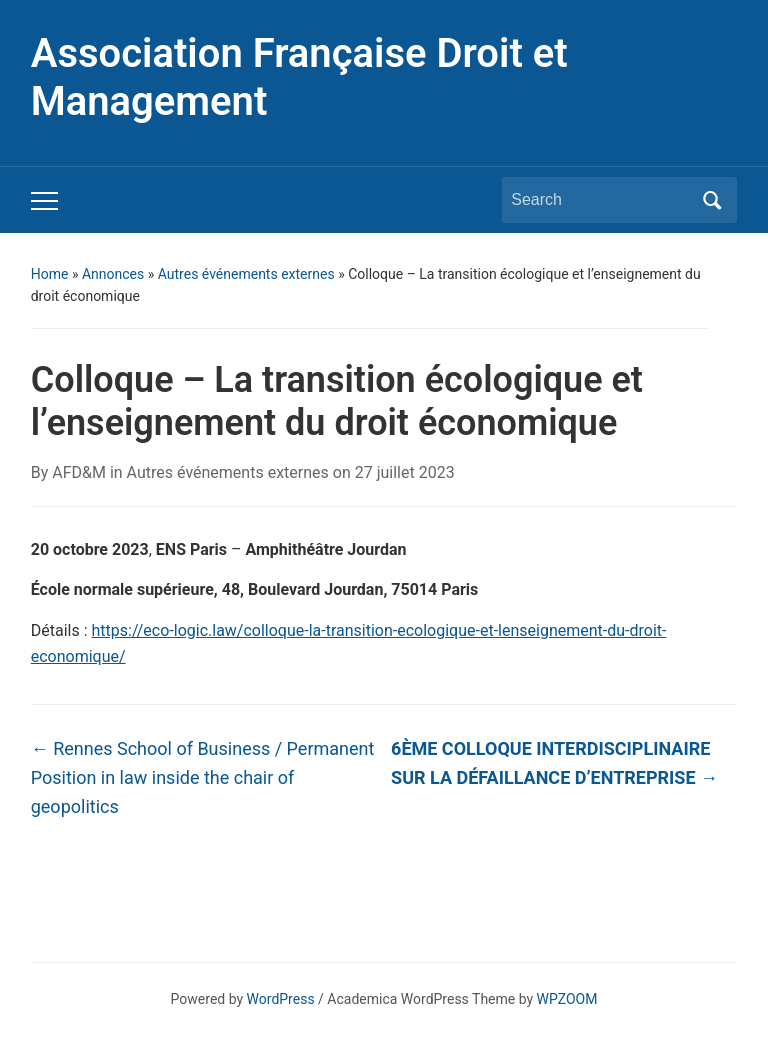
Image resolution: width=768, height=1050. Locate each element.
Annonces (113, 274)
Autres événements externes (246, 274)
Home (50, 274)
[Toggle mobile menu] (44, 201)
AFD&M (79, 472)
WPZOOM (567, 999)
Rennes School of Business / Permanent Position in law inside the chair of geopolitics (203, 777)
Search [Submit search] (712, 200)
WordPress (281, 999)
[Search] (601, 200)
